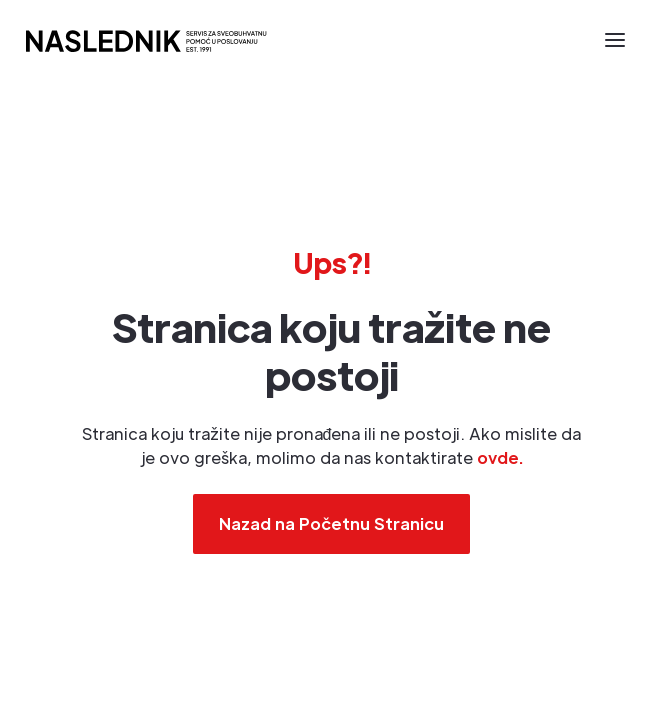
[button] (615, 40)
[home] (145, 39)
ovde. (500, 457)
